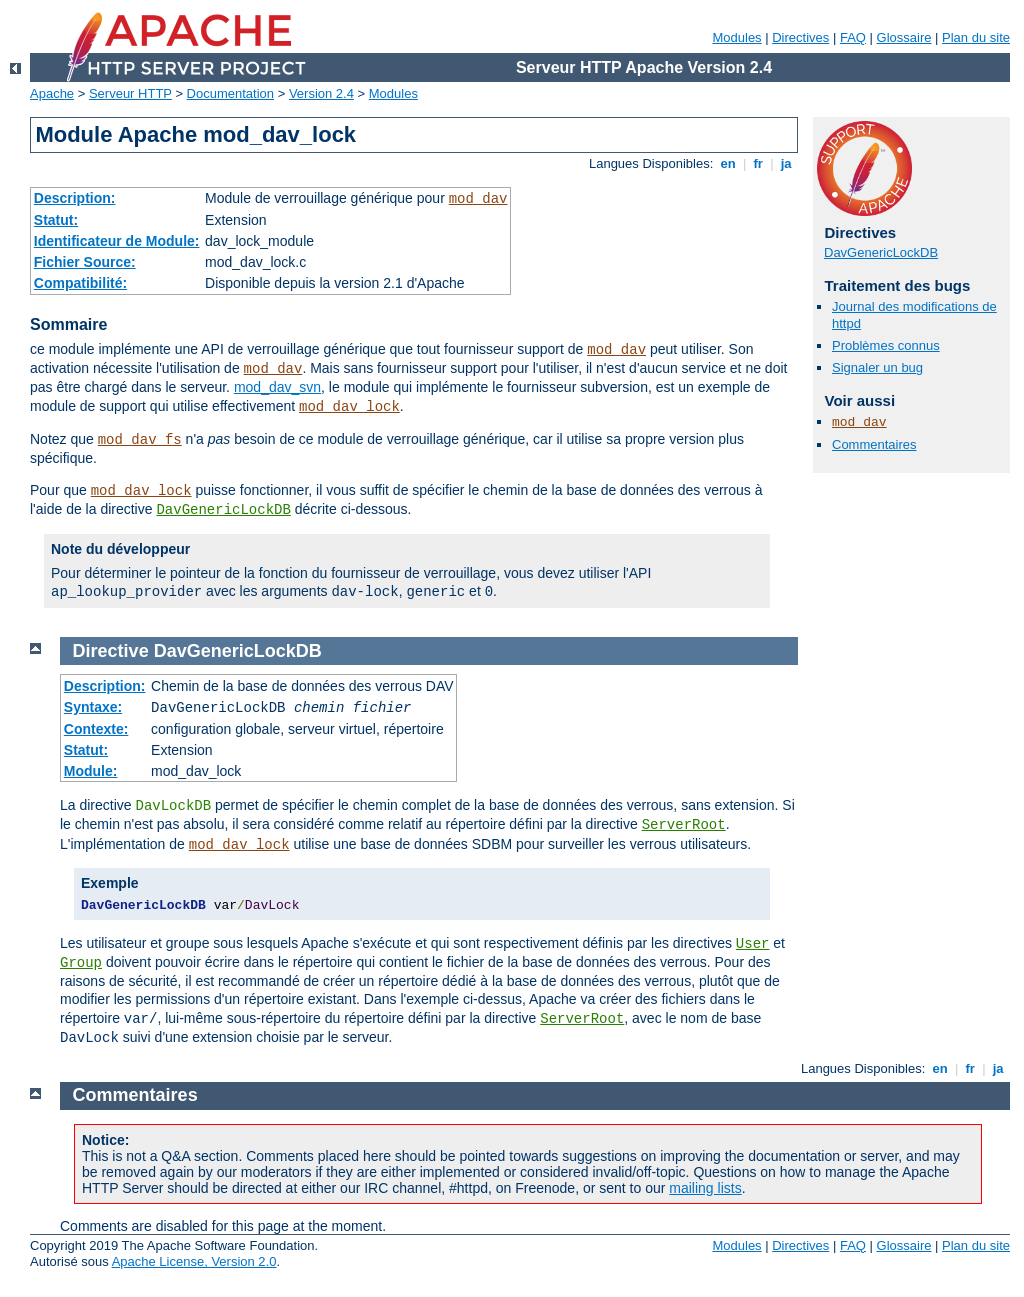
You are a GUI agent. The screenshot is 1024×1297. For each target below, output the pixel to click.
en (728, 163)
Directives (800, 37)
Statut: (56, 220)
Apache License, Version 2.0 (194, 1261)
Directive (111, 651)
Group (81, 963)
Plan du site (976, 37)
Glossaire (904, 37)
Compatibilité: (80, 283)
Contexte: (96, 729)
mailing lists (705, 1188)
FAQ (853, 37)
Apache (52, 93)
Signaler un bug (877, 367)
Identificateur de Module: (117, 241)
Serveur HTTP (130, 93)
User (753, 944)
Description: (75, 198)
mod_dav (478, 199)
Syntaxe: (93, 707)
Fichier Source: (85, 262)
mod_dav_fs (140, 440)
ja (786, 163)
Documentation (230, 93)
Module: (91, 771)
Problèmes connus (886, 345)
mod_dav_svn (277, 387)
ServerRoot (684, 825)
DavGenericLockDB (223, 510)
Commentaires (874, 444)
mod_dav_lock (349, 407)
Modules (736, 37)
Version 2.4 (321, 93)
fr (758, 163)
